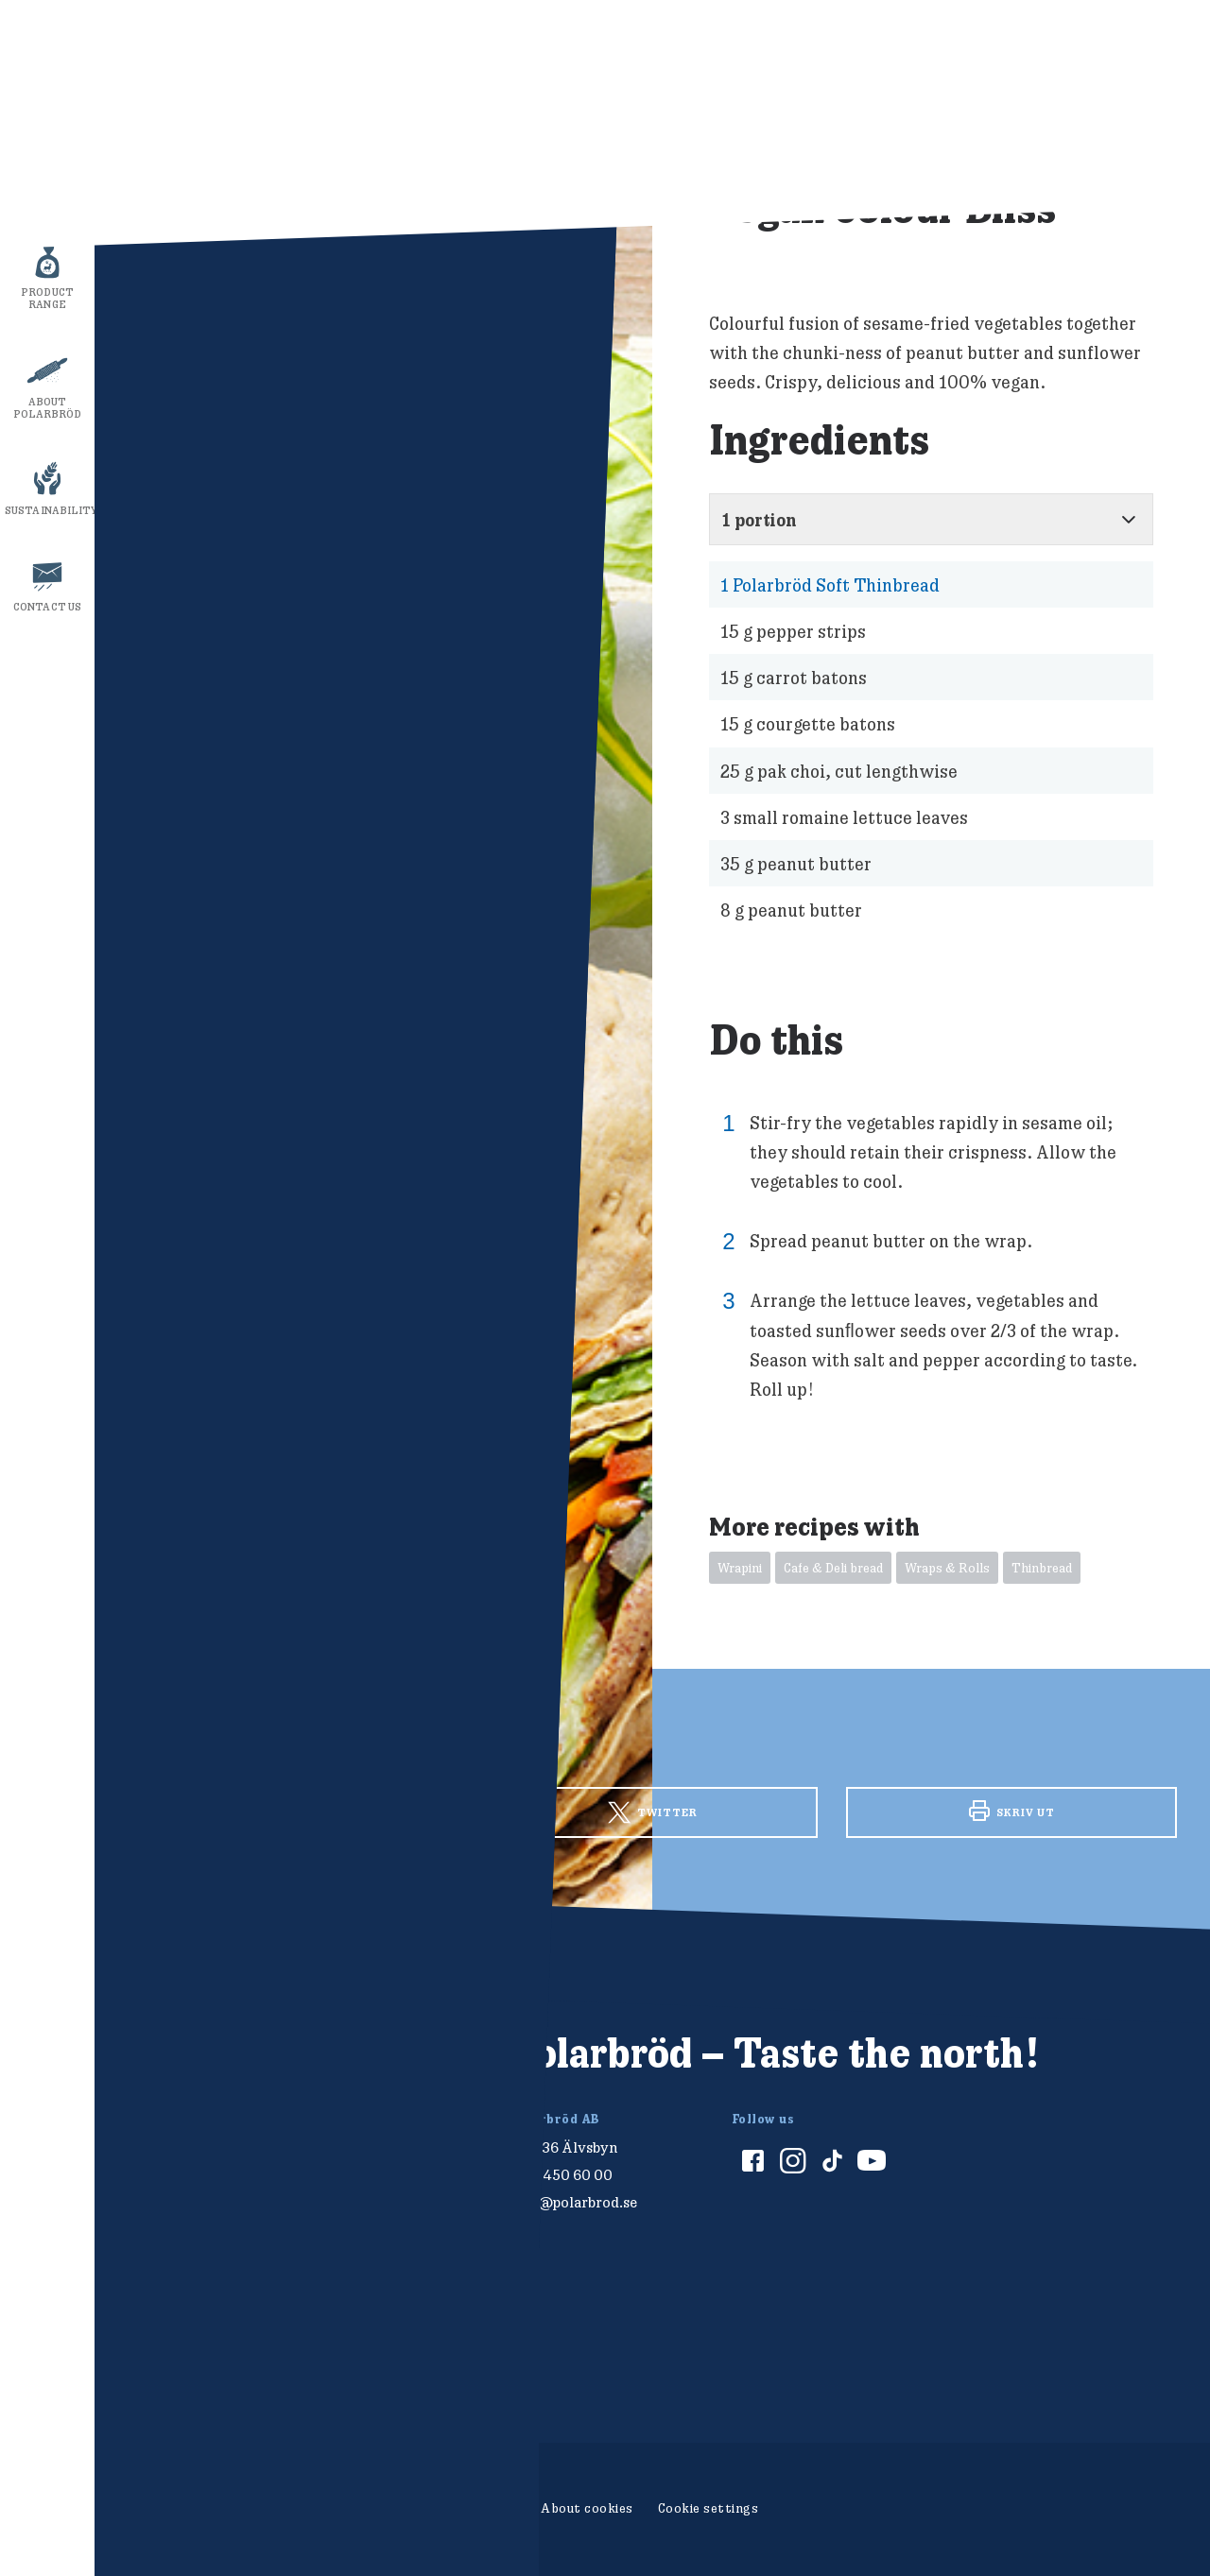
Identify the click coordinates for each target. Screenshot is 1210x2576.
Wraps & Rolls (947, 1567)
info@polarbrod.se (574, 2202)
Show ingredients (954, 45)
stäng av (1148, 306)
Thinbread (1041, 1567)
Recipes (48, 195)
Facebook (293, 1809)
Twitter (653, 1812)
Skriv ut (1012, 1810)
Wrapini (739, 1567)
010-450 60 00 (562, 2175)
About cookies (587, 2507)
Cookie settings (708, 2507)
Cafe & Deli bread (833, 1567)
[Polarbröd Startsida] (183, 2073)
